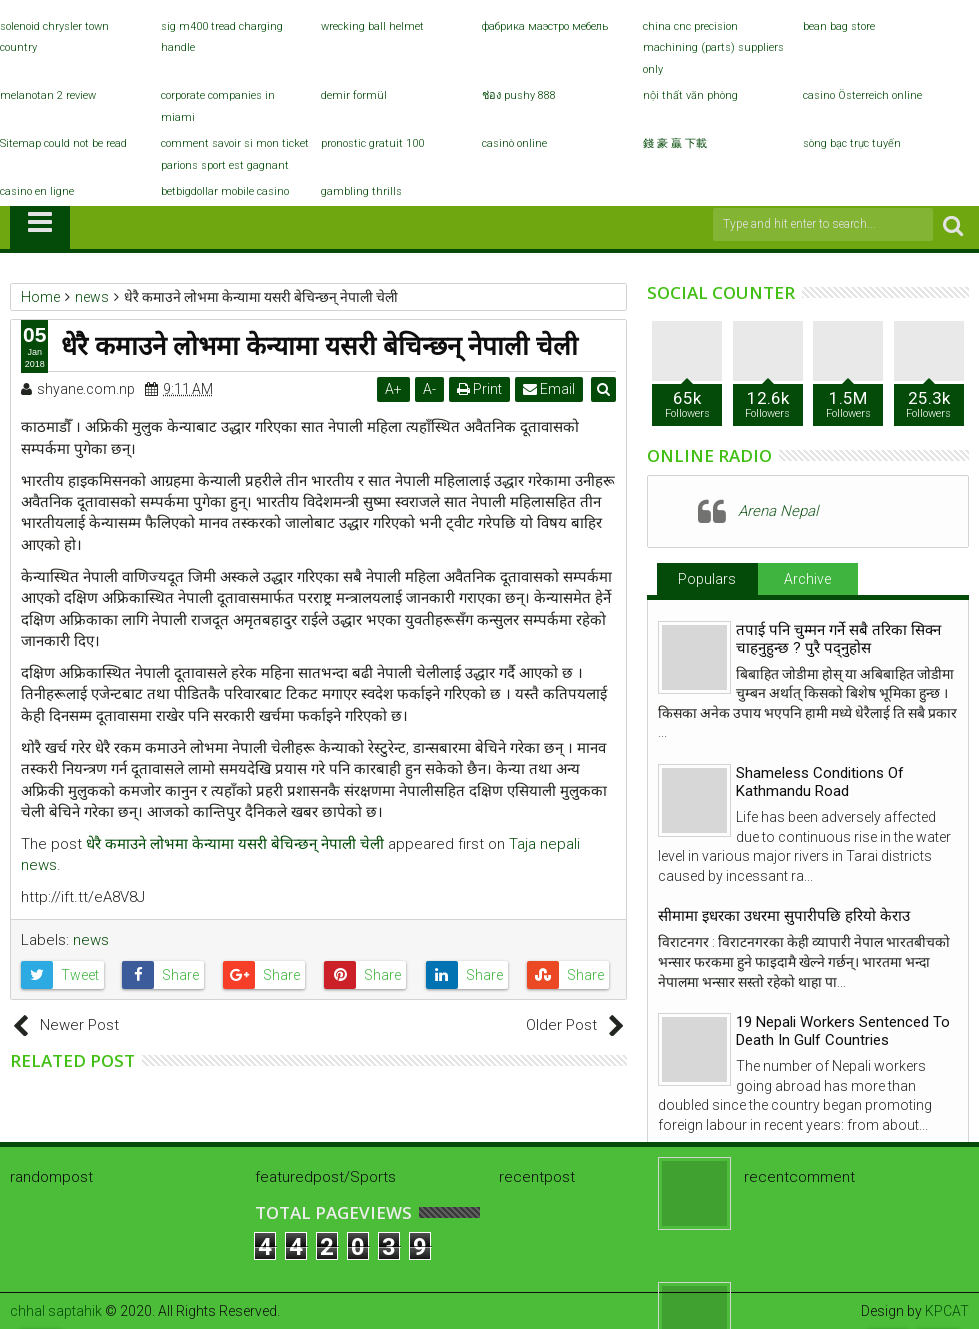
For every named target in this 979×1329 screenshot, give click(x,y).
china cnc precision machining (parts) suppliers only (713, 48)
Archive (807, 579)
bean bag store (839, 26)
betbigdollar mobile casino (225, 191)
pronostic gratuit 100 (372, 143)
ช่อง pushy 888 (519, 95)
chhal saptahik (56, 1311)
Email (550, 389)
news (91, 940)
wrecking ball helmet (372, 26)
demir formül (354, 95)
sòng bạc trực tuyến (852, 143)
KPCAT (947, 1311)
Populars (707, 579)
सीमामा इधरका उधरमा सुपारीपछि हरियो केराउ (784, 916)
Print (480, 389)
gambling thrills (361, 191)
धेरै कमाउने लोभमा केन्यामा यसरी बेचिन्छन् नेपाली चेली (235, 844)
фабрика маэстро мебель (545, 26)
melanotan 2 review (48, 95)
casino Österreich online (862, 95)
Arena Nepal (778, 511)
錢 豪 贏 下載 (675, 143)
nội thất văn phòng (690, 95)
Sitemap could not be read (63, 143)
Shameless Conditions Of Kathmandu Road (820, 782)
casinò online (514, 143)
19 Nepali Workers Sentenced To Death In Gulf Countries (843, 1031)
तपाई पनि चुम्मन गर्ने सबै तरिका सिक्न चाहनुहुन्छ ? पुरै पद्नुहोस (838, 639)
